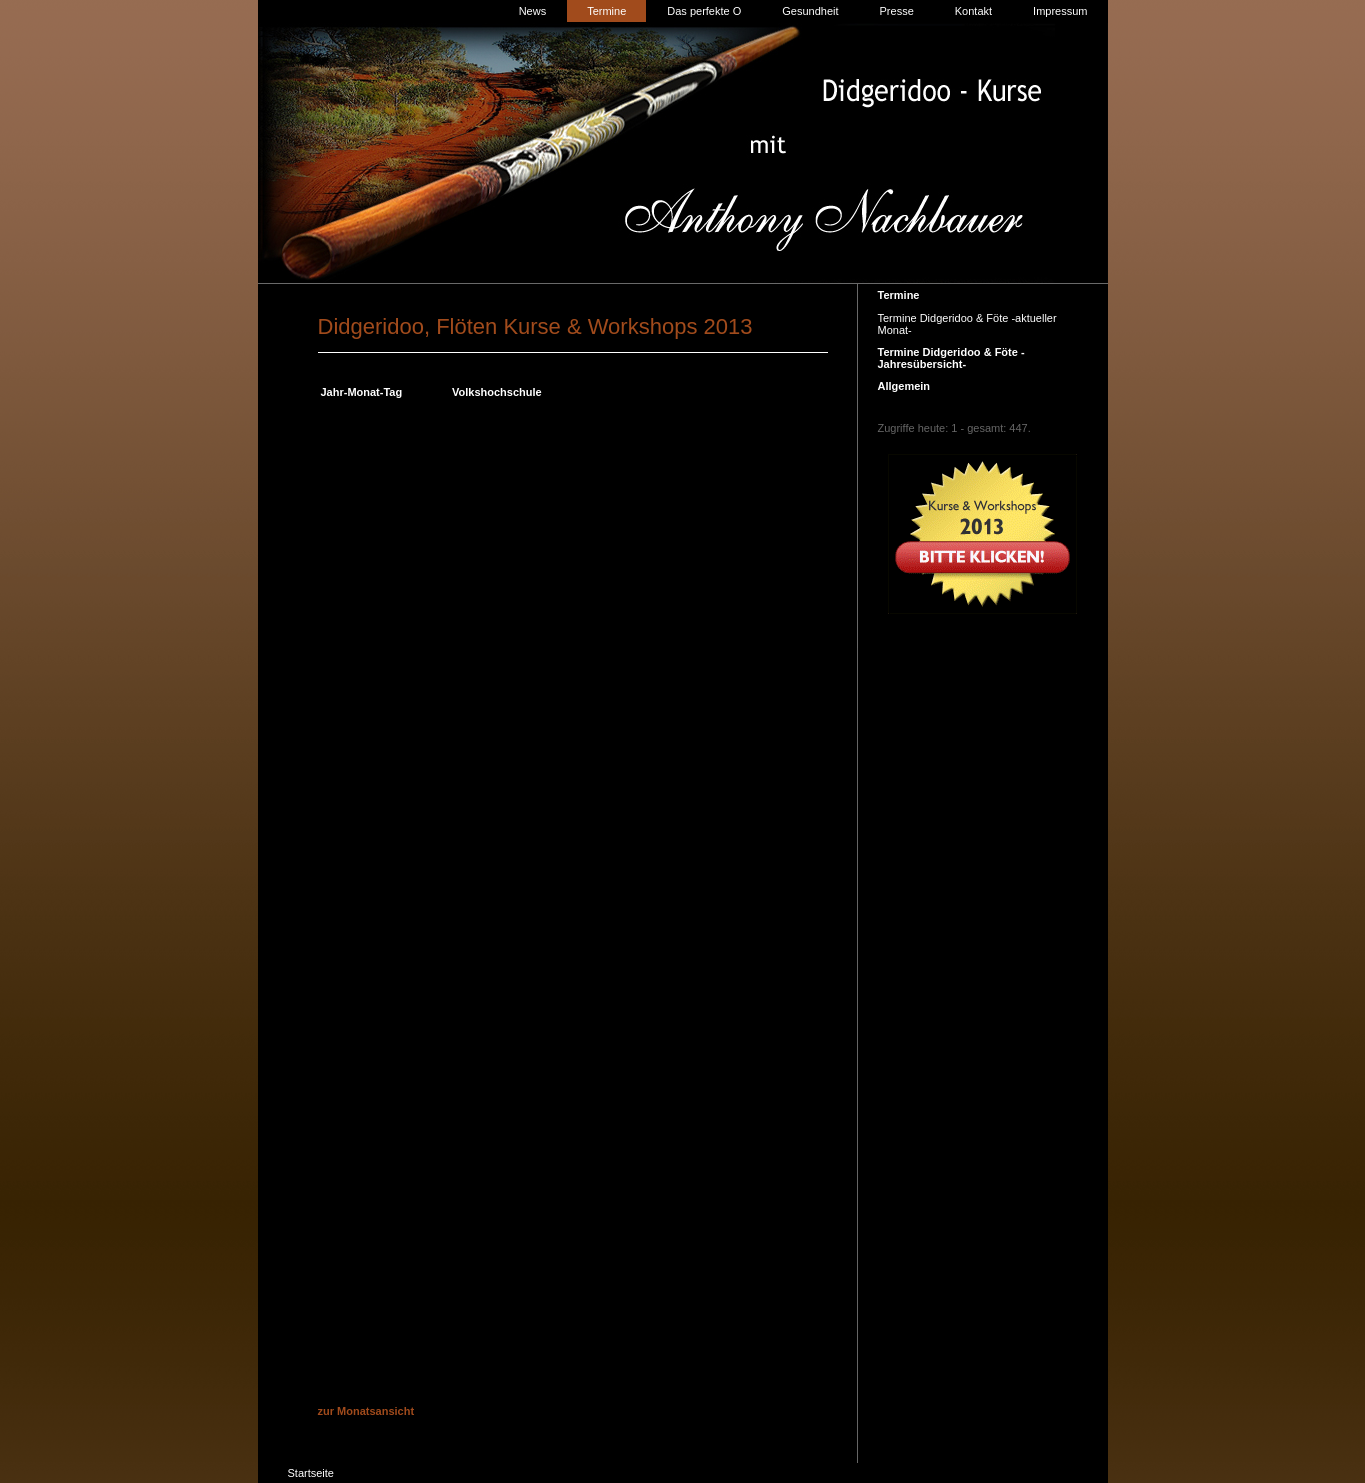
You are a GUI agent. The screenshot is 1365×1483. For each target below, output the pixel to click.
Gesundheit (810, 11)
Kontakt (973, 11)
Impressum (1060, 11)
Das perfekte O (704, 11)
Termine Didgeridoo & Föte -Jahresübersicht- (951, 358)
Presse (897, 11)
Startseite (311, 1473)
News (533, 11)
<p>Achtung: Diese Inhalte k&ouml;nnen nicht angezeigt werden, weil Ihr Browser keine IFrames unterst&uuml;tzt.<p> (573, 901)
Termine (606, 11)
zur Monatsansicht (366, 1411)
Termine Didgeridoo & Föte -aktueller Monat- (967, 324)
